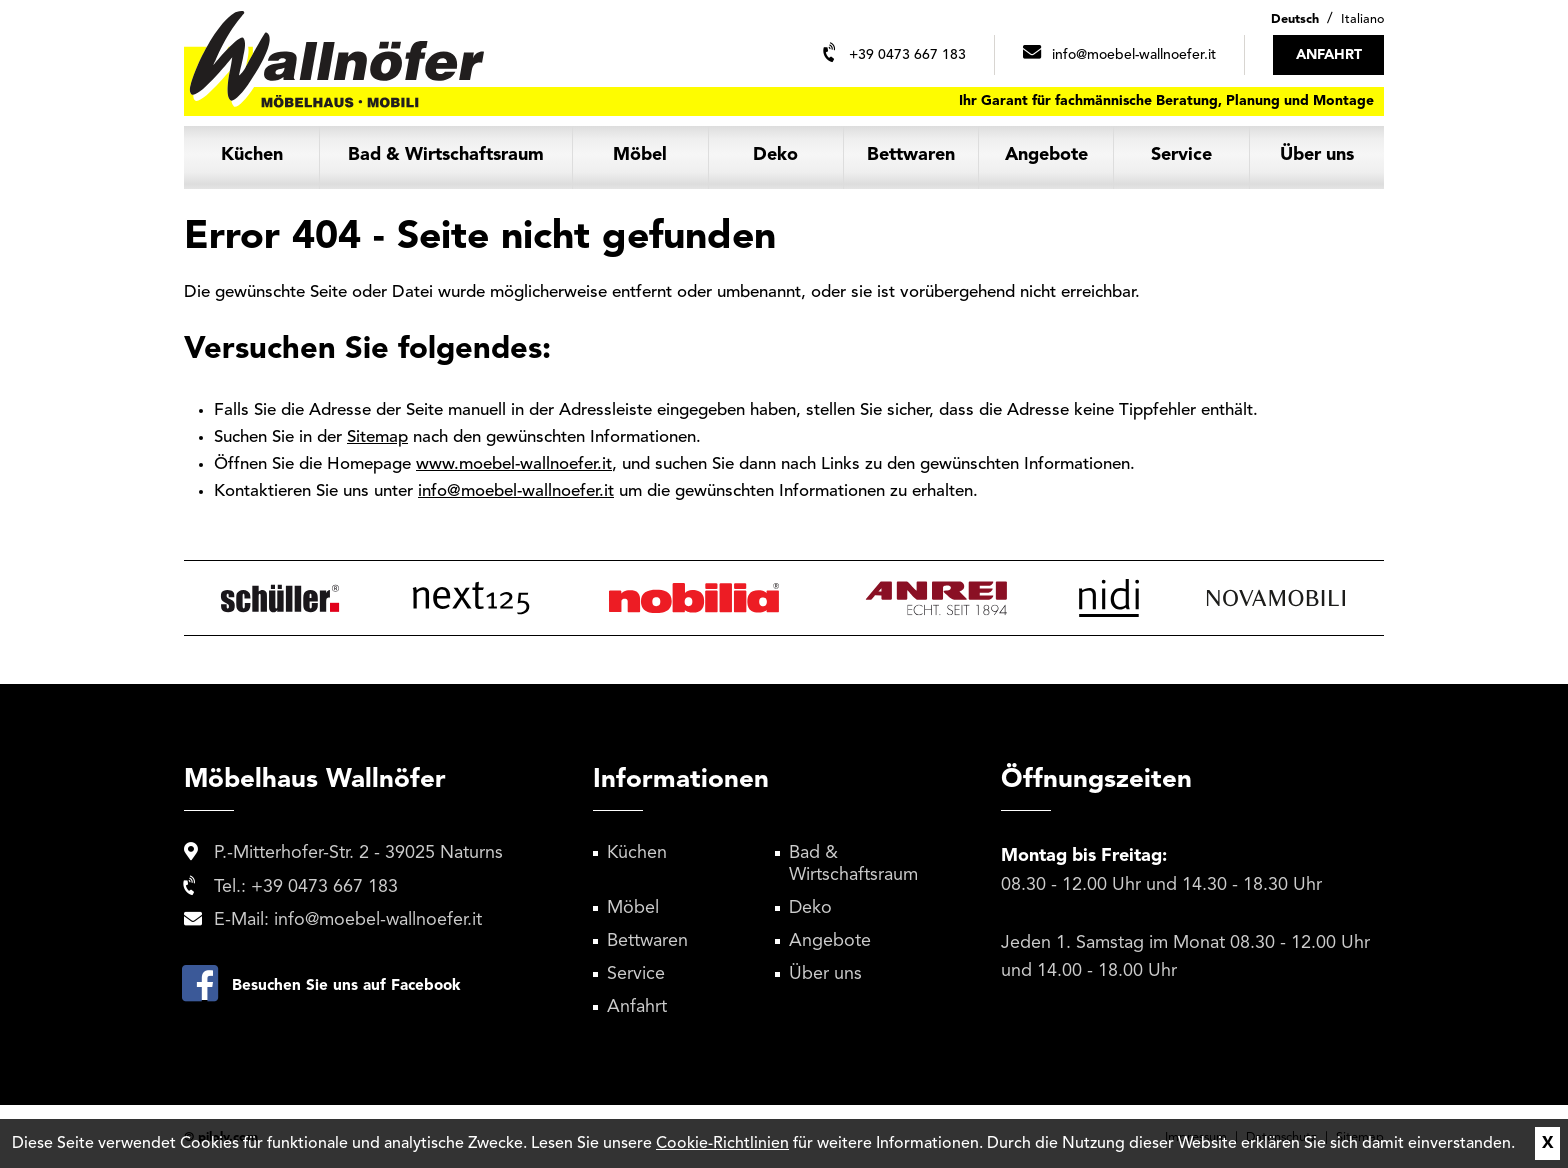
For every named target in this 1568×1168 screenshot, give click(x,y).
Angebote (1046, 155)
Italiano (1362, 19)
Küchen (252, 155)
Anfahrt (637, 1007)
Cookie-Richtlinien (722, 1144)
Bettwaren (911, 155)
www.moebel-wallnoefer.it (514, 464)
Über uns (1317, 155)
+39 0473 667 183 (324, 887)
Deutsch (1295, 19)
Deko (775, 155)
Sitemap (377, 437)
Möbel (640, 155)
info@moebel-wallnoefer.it (516, 491)
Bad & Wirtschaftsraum (446, 155)
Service (1181, 155)
